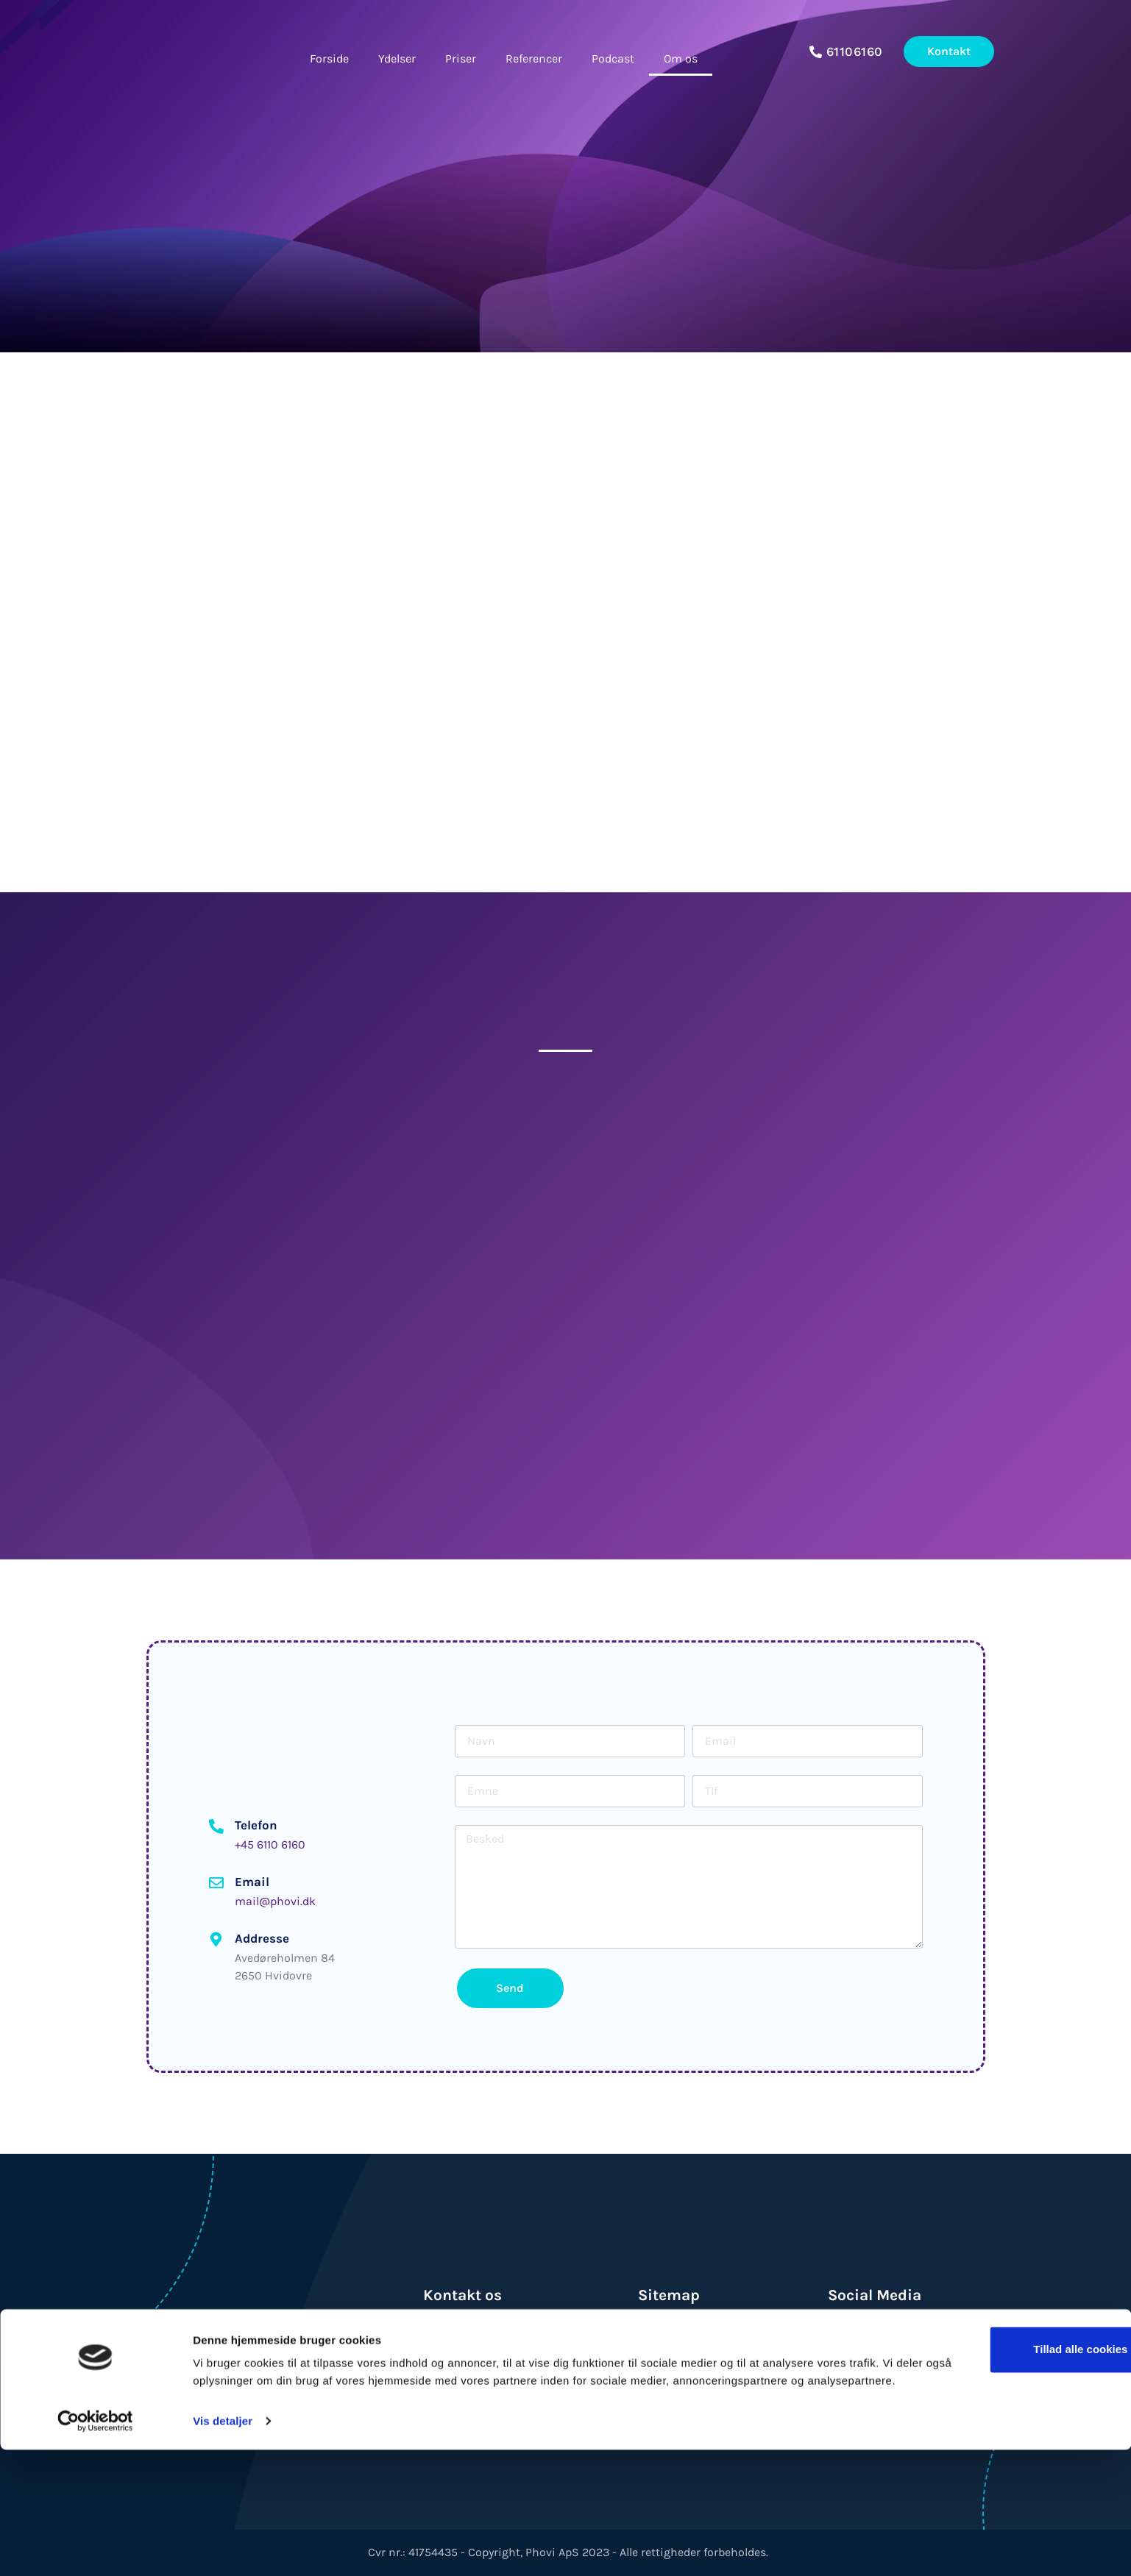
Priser (460, 58)
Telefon (256, 1825)
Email (252, 1881)
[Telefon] (216, 1826)
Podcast (613, 58)
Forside (329, 58)
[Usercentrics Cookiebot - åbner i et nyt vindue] (95, 2547)
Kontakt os (462, 2295)
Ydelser (397, 58)
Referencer (534, 58)
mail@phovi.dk (275, 1901)
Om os (681, 58)
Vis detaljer (222, 2547)
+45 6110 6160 (270, 1844)
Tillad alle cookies (1008, 2458)
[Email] (216, 1883)
